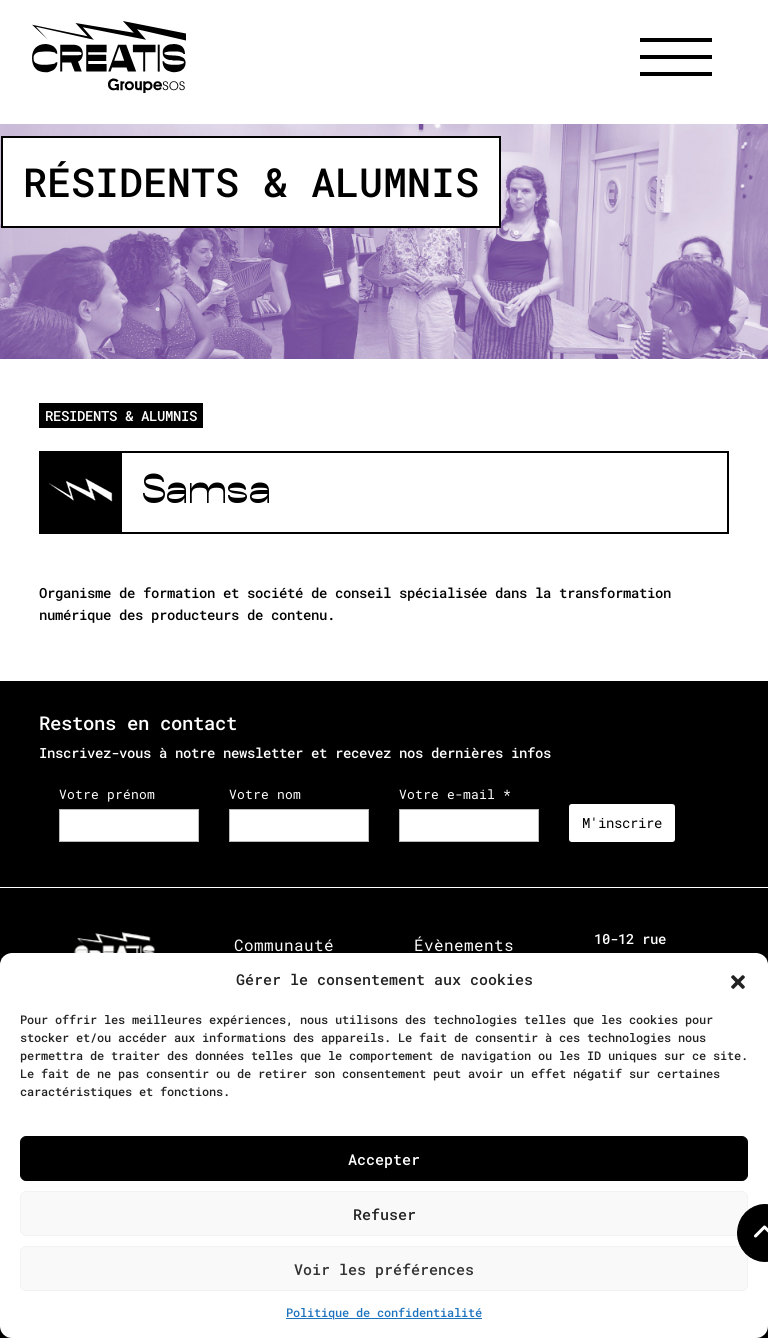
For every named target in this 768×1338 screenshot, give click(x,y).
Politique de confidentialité (384, 1312)
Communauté (284, 944)
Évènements (464, 944)
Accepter (384, 1159)
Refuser (384, 1214)
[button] (738, 979)
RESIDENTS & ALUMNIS (121, 415)
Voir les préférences (384, 1269)
